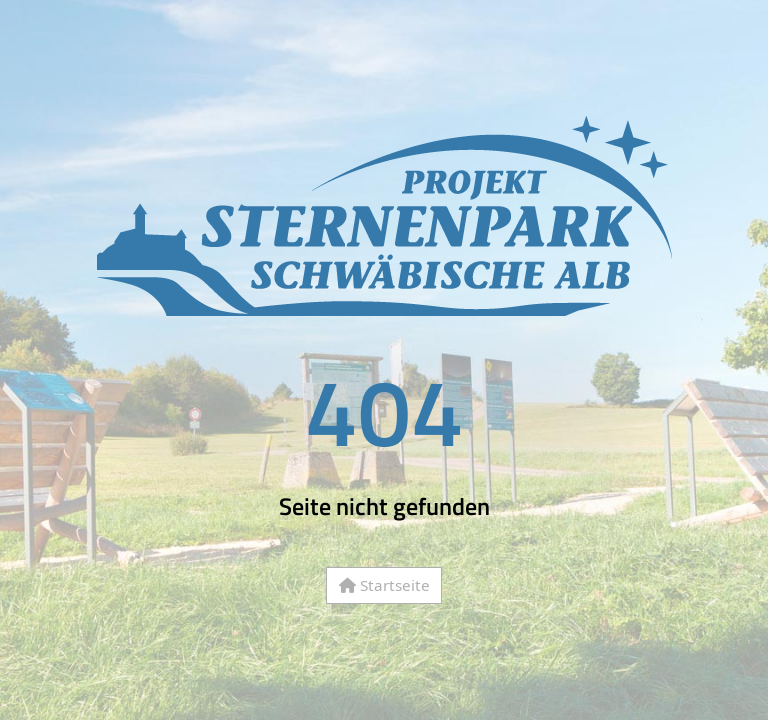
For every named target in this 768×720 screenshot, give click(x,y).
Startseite (384, 585)
